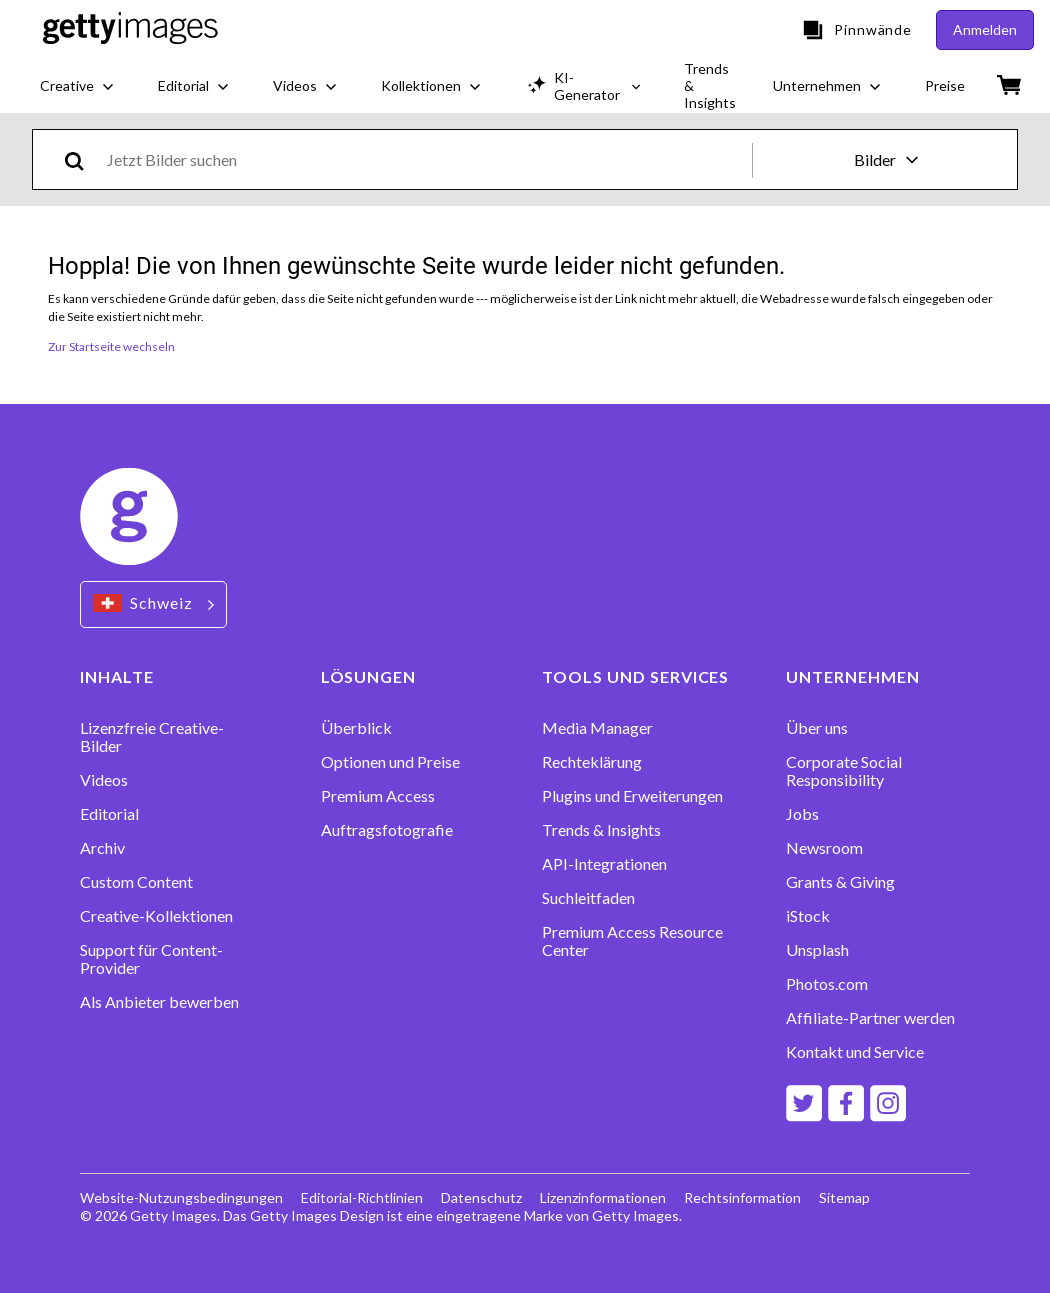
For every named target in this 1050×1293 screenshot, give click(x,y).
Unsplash (817, 950)
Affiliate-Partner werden (870, 1018)
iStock (808, 916)
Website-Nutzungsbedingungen (181, 1197)
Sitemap (844, 1197)
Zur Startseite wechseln (111, 346)
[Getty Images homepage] (130, 30)
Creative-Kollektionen (156, 916)
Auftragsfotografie (387, 830)
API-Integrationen (604, 864)
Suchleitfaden (588, 898)
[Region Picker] (153, 604)
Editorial (109, 814)
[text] (426, 159)
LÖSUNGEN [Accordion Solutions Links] (369, 676)
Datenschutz (481, 1197)
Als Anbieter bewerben (159, 1002)
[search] (82, 159)
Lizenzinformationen (603, 1197)
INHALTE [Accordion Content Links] (117, 676)
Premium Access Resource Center (632, 941)
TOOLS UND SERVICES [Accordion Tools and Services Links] (635, 676)
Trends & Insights (601, 830)
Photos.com (827, 984)
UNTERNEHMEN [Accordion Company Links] (853, 676)
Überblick (356, 728)
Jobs (802, 814)
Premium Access (378, 796)
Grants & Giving (840, 882)
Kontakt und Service (855, 1052)
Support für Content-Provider (151, 959)
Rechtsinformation (742, 1197)
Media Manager (597, 728)
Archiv (102, 848)
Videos (104, 780)
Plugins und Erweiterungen (632, 796)
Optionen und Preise (390, 762)
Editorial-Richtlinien (362, 1197)
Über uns (817, 728)
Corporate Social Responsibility (844, 771)
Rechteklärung (592, 762)
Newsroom (824, 848)
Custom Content (136, 882)
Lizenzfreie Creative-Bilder (152, 737)
